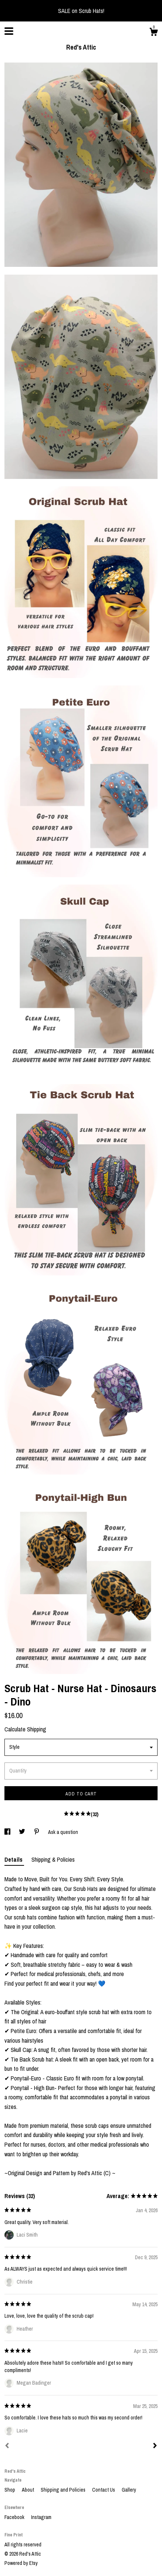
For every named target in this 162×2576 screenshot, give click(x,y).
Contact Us (104, 2489)
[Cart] (153, 32)
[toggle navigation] (8, 31)
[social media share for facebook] (7, 1832)
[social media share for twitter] (22, 1832)
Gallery (129, 2489)
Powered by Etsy (21, 2563)
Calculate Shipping (25, 1729)
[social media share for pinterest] (37, 1832)
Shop (10, 2489)
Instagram (41, 2517)
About (28, 2489)
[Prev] (7, 2446)
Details (14, 1859)
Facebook (15, 2517)
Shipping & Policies (53, 1859)
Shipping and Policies (64, 2489)
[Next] (155, 2446)
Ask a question (63, 1832)
